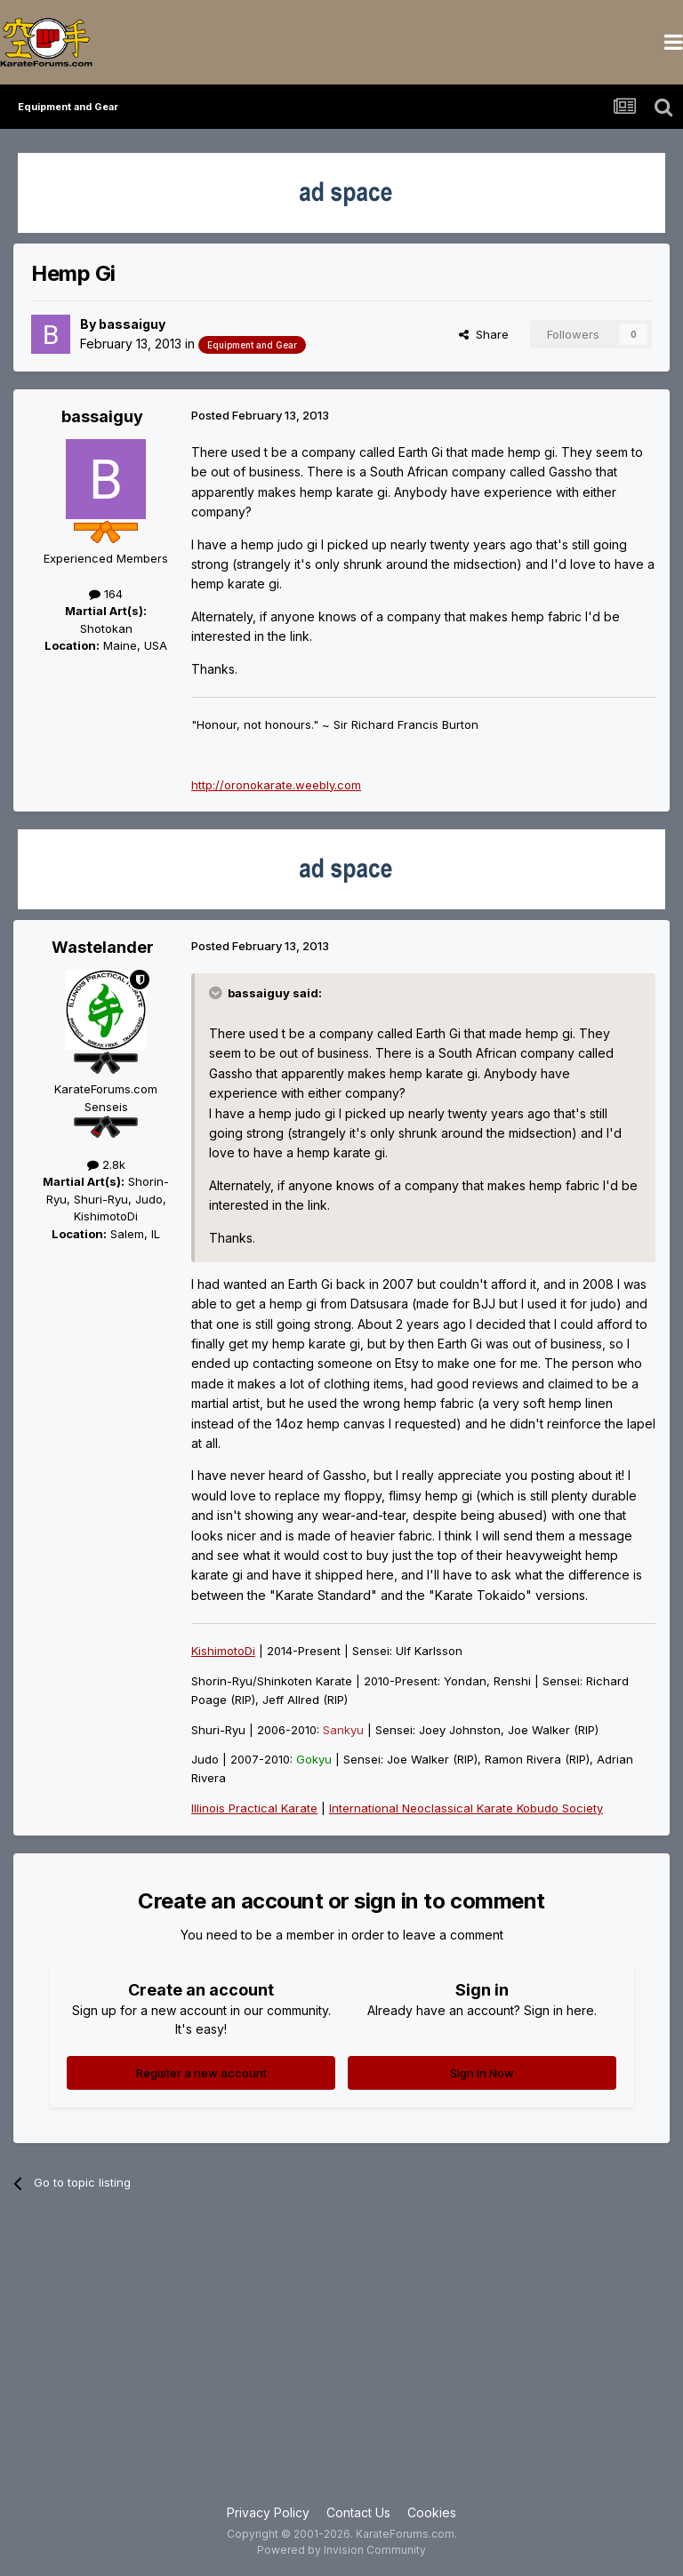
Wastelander (103, 947)
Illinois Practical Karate (254, 1808)
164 (106, 594)
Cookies (431, 2512)
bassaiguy (132, 324)
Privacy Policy (268, 2512)
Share (484, 334)
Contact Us (358, 2512)
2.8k (106, 1164)
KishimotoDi (223, 1651)
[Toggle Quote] (217, 993)
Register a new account (201, 2073)
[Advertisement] (341, 2360)
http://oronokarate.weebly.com (276, 785)
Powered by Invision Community (341, 2549)
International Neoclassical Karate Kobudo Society (466, 1808)
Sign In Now (482, 2073)
